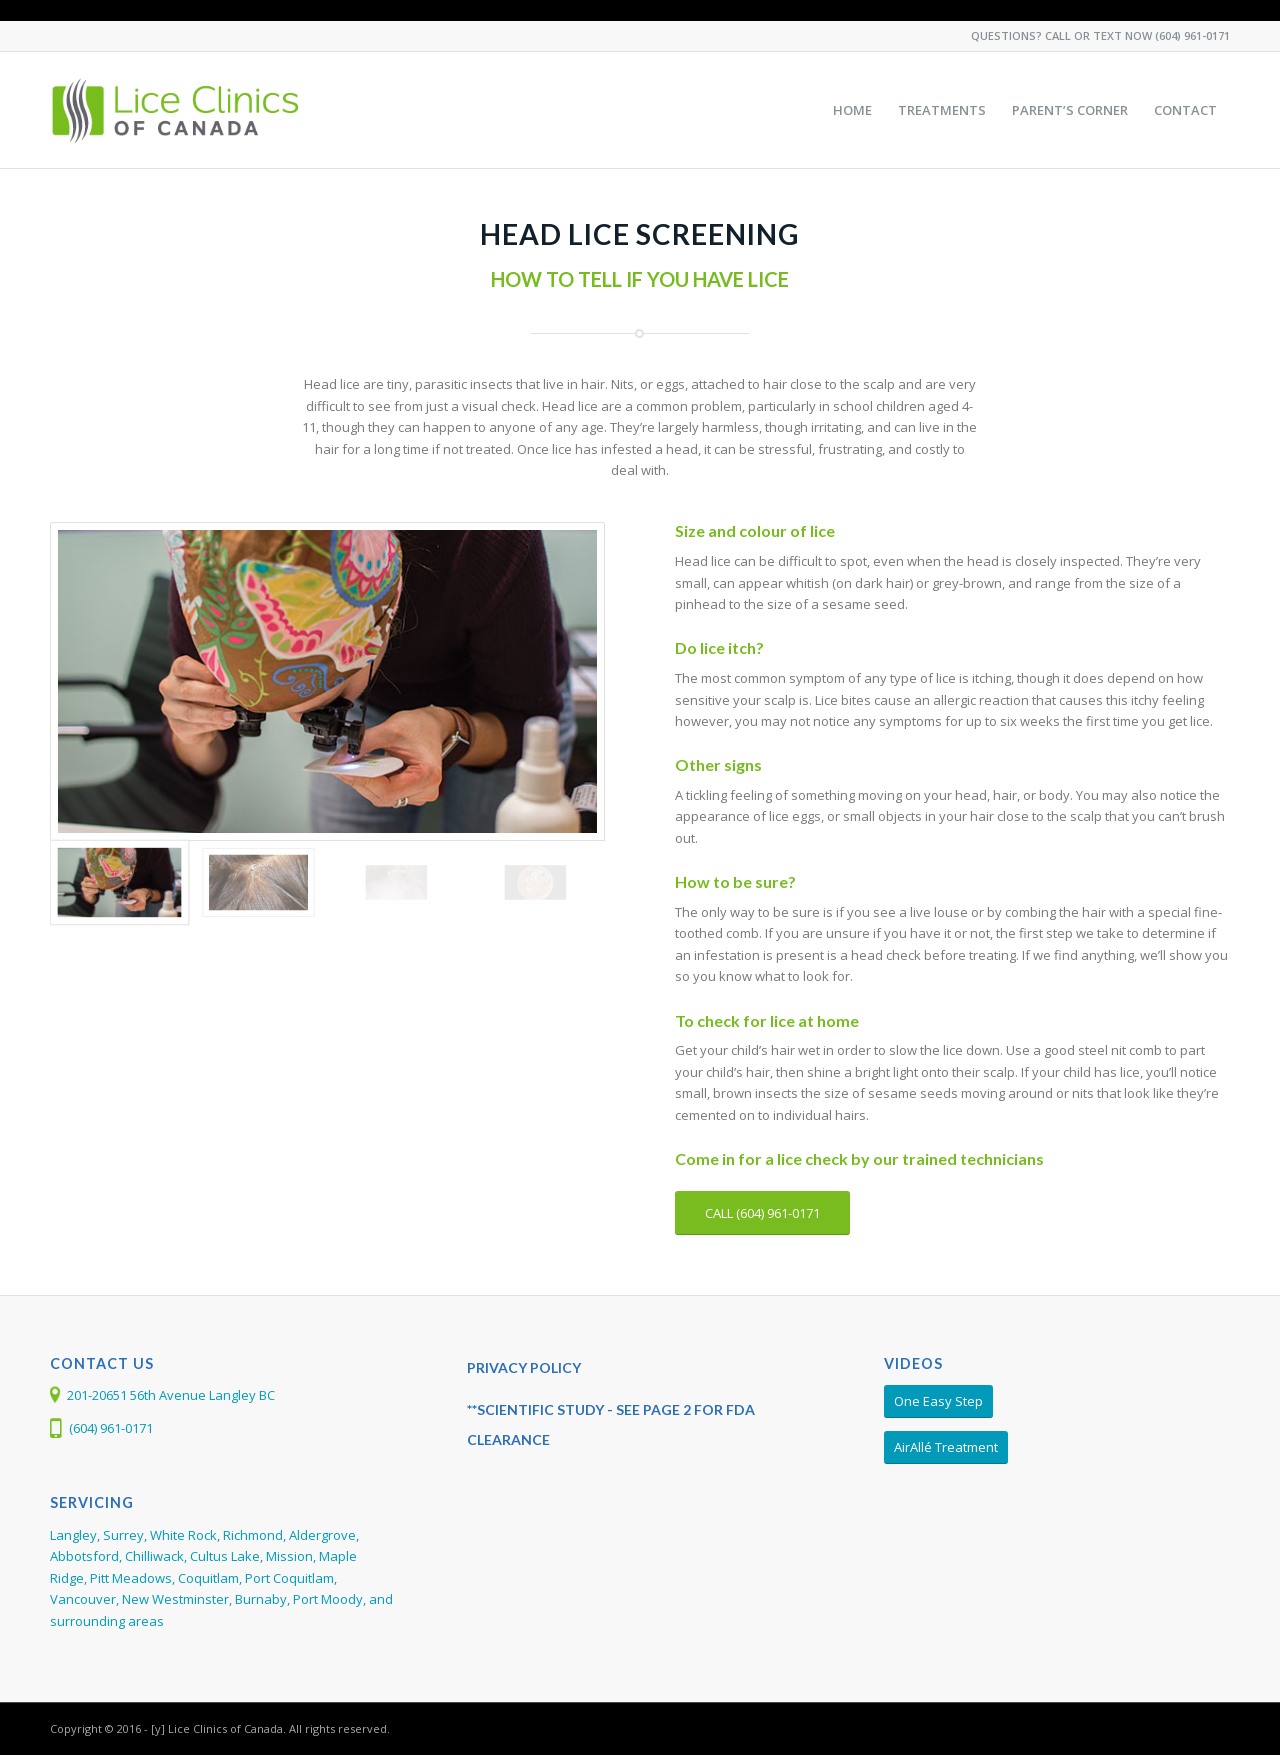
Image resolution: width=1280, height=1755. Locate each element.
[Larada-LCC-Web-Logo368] (176, 110)
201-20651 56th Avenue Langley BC (171, 1395)
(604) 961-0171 (1192, 35)
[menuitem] (852, 110)
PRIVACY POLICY (524, 1367)
